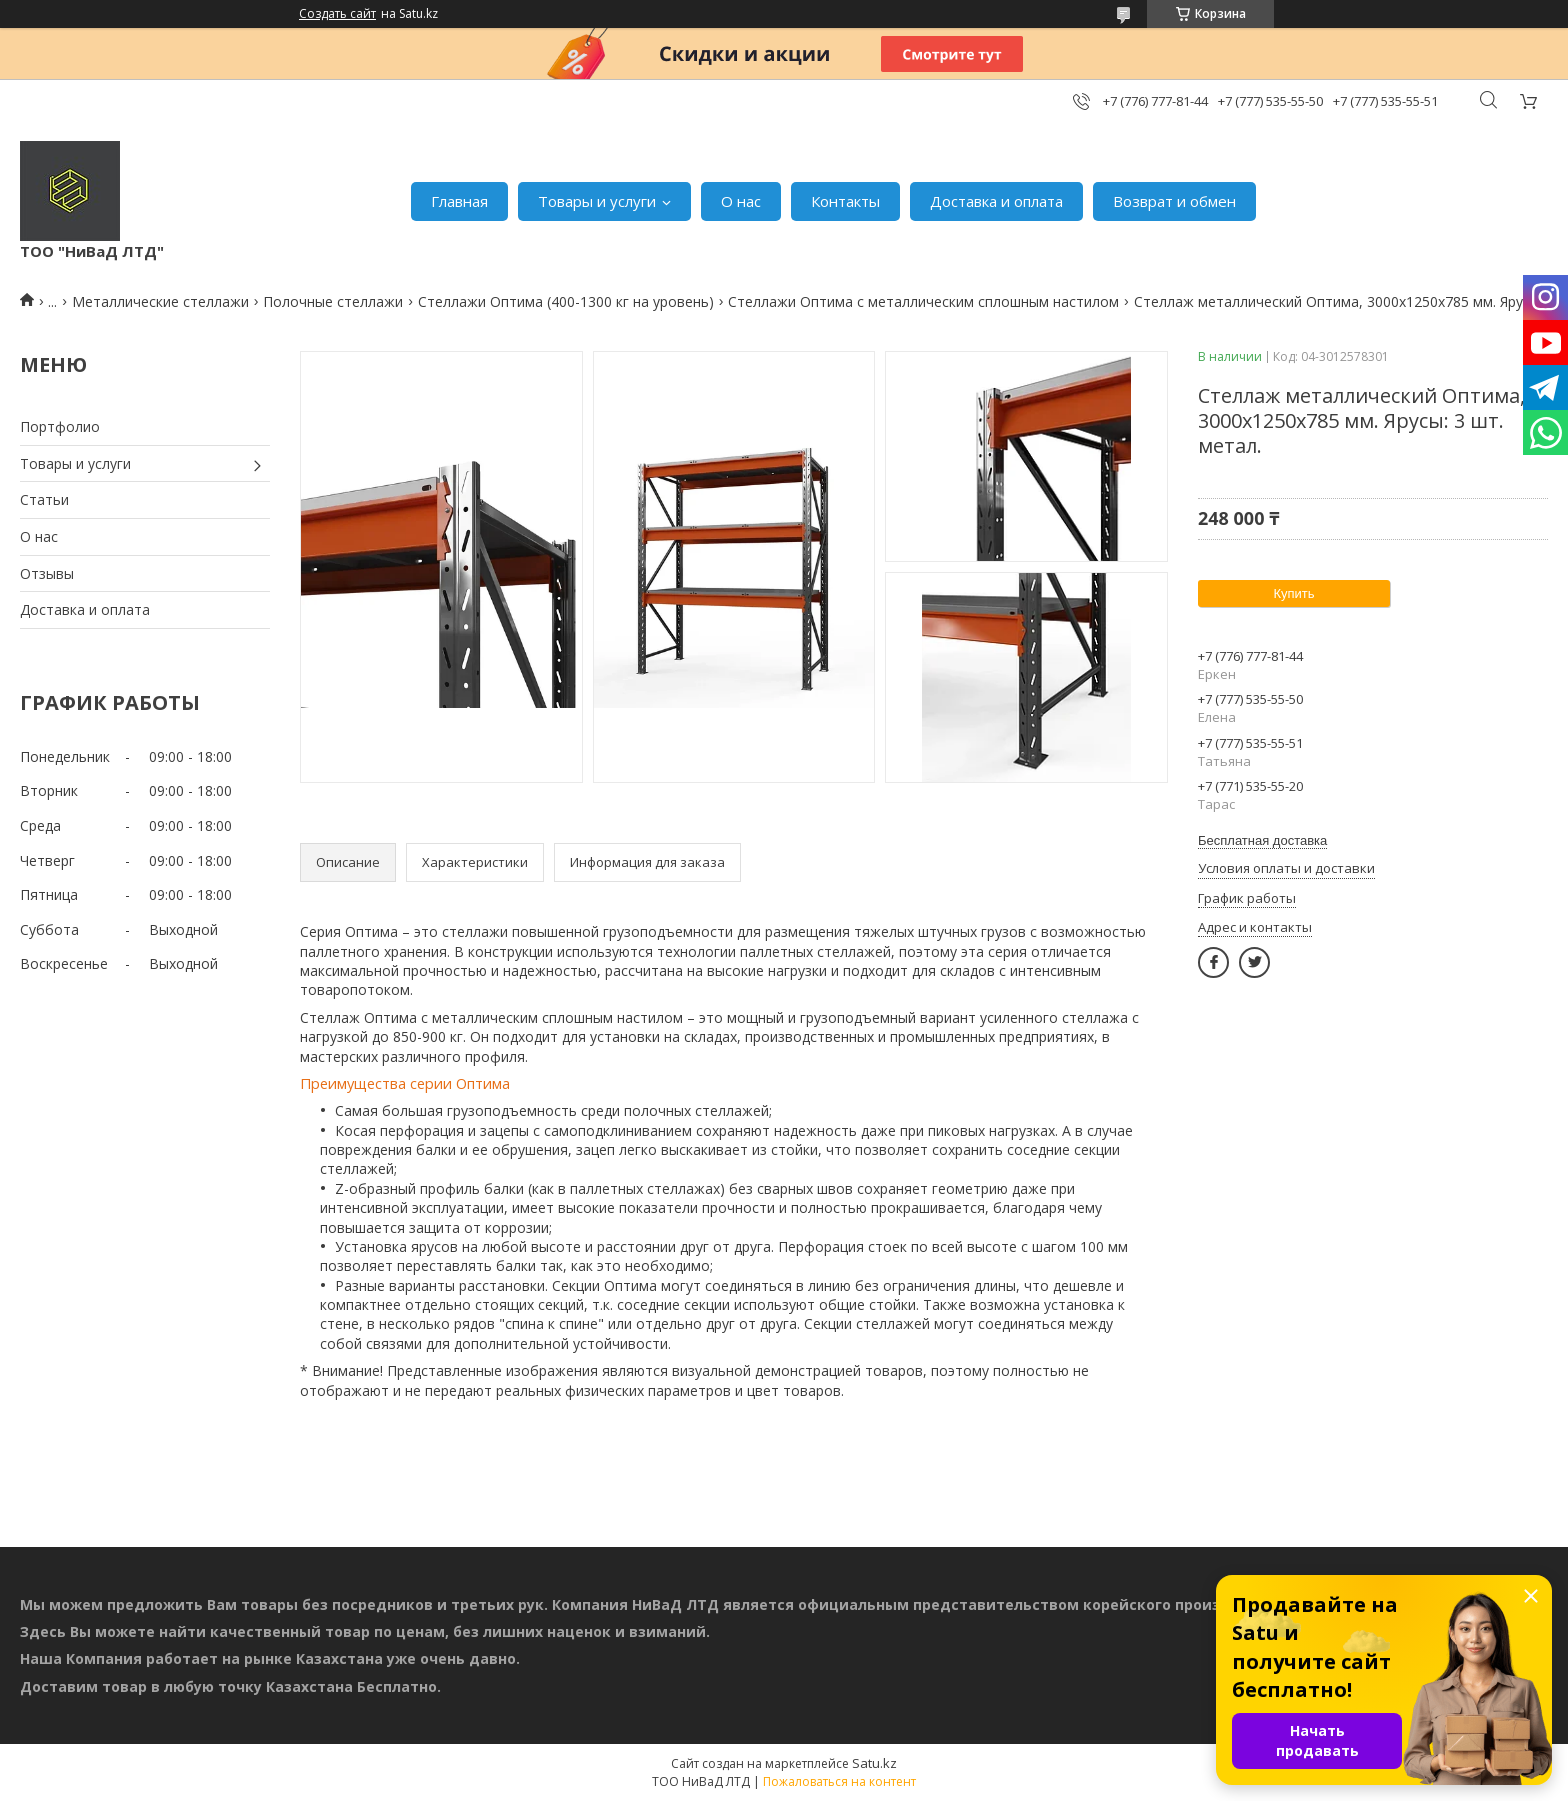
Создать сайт (337, 14)
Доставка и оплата (996, 201)
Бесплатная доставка (1262, 840)
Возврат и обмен (1174, 201)
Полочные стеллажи (333, 301)
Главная (459, 201)
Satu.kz (874, 1763)
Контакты (845, 201)
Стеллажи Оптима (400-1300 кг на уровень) (566, 301)
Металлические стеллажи (160, 301)
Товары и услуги (597, 201)
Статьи (44, 499)
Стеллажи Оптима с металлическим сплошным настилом (923, 301)
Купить (1293, 593)
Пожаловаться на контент (839, 1781)
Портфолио (60, 426)
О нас (741, 201)
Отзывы (47, 573)
